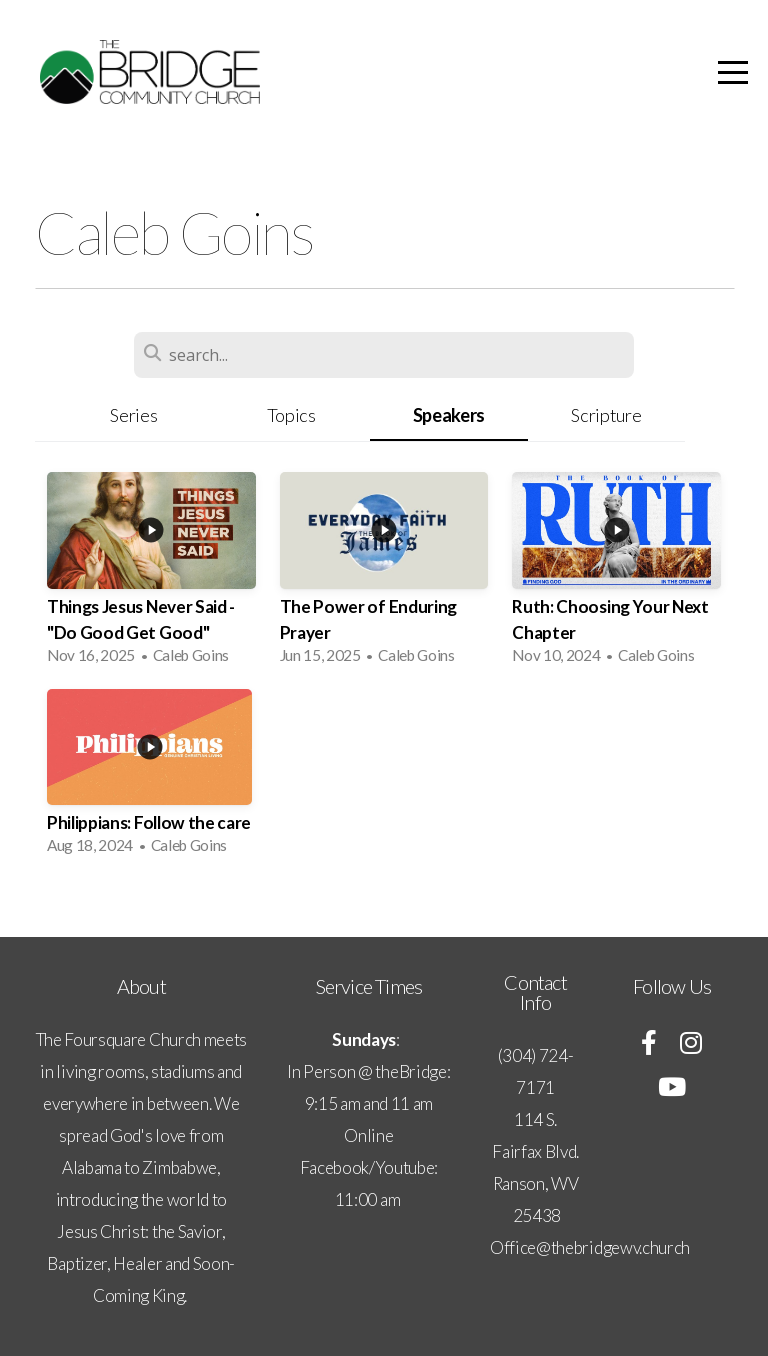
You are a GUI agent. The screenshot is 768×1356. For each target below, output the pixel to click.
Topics (291, 415)
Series (133, 415)
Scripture (606, 415)
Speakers (449, 415)
